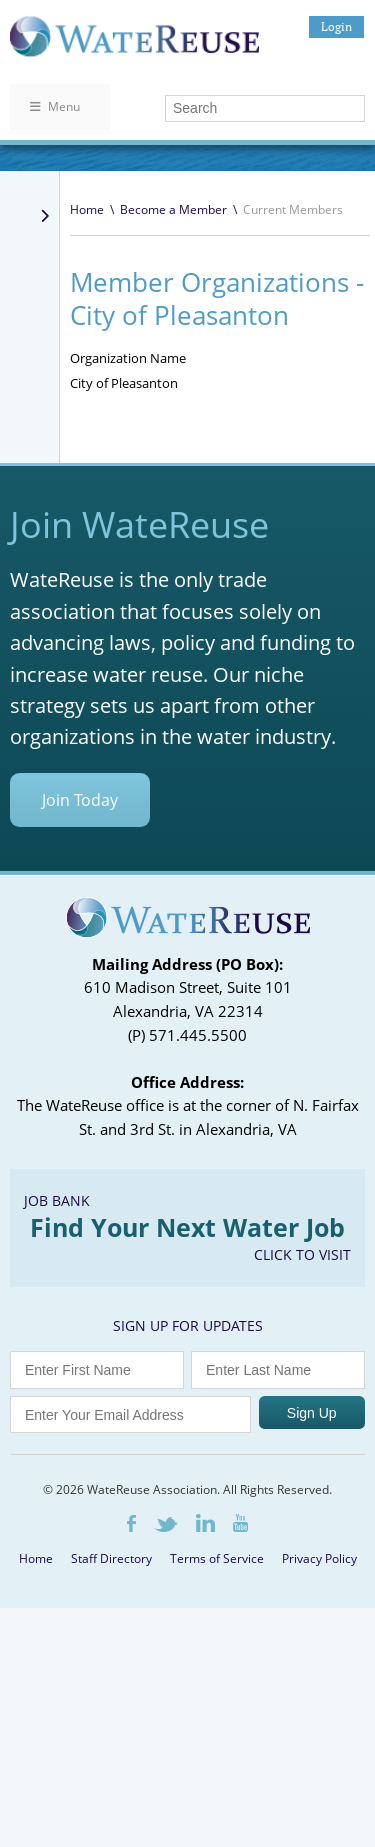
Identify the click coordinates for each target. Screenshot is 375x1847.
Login (336, 26)
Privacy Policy (319, 1558)
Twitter (166, 1524)
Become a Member (173, 209)
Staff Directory (111, 1558)
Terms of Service (217, 1558)
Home (87, 209)
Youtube (240, 1523)
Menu (55, 106)
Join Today (80, 800)
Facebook (131, 1523)
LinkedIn (205, 1523)
